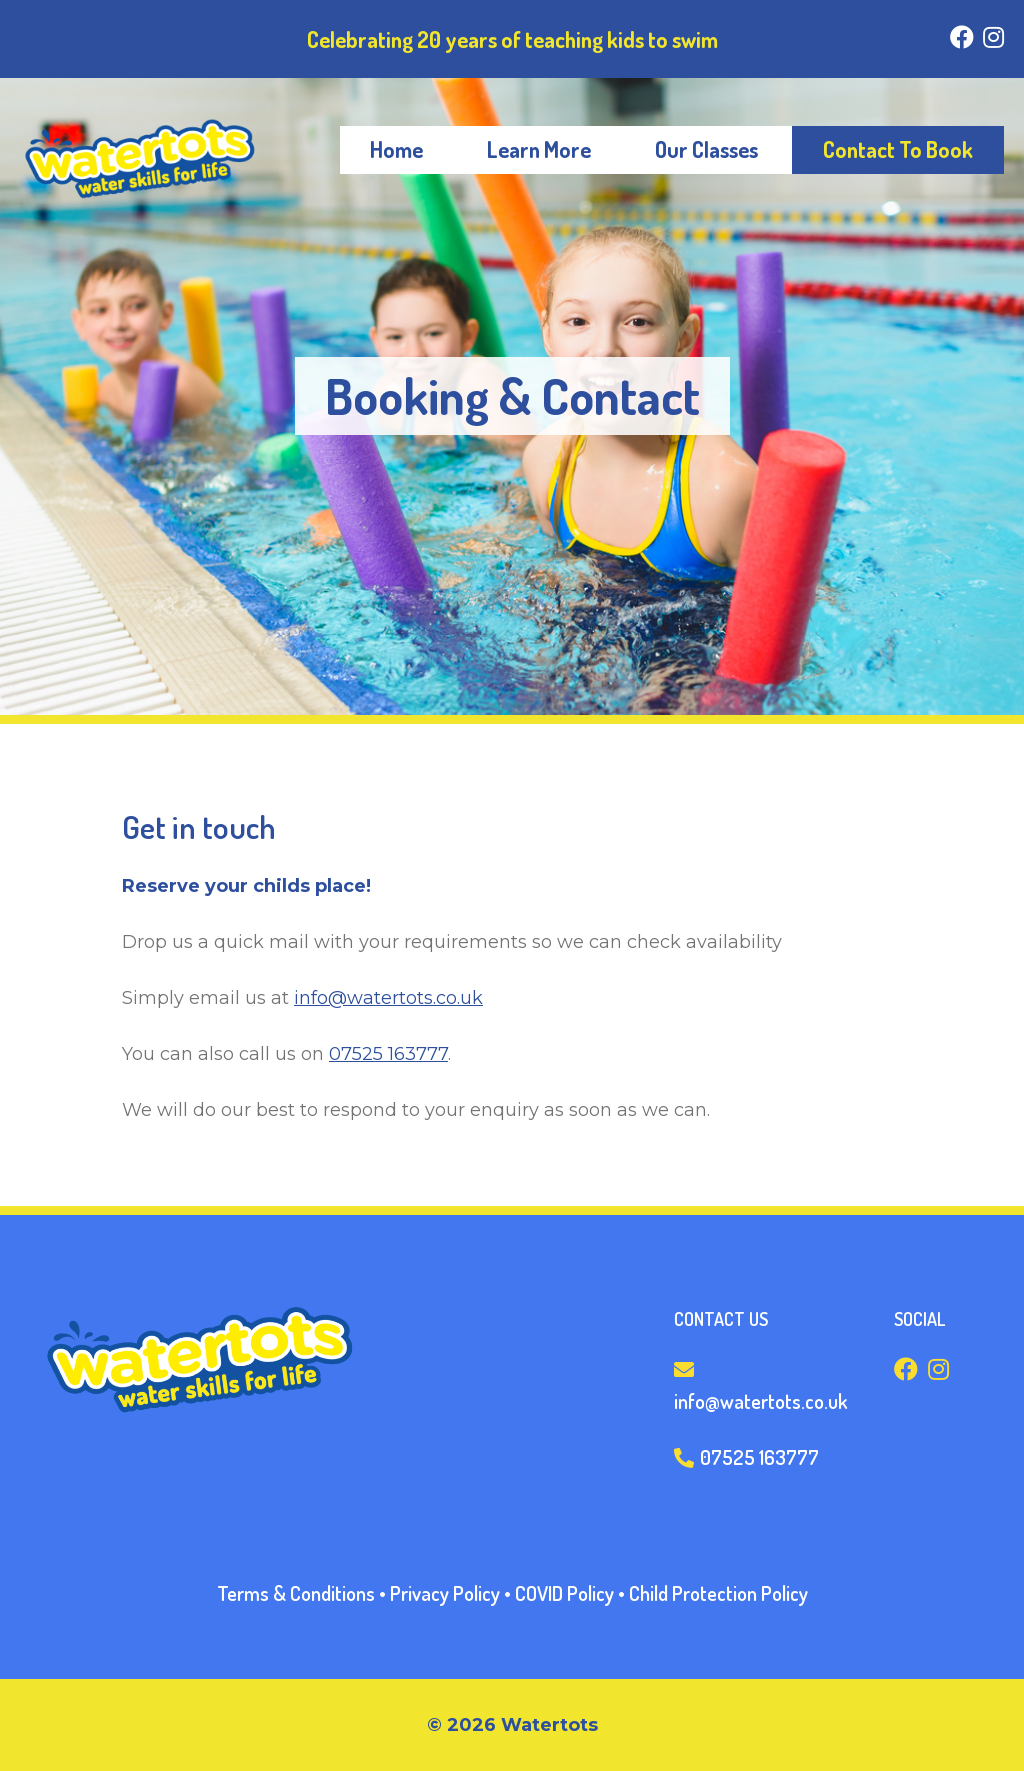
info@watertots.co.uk (388, 998)
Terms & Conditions (296, 1593)
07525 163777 (388, 1054)
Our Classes (706, 149)
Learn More (539, 149)
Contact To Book (898, 149)
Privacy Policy (445, 1593)
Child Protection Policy (718, 1593)
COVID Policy (564, 1593)
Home (396, 149)
